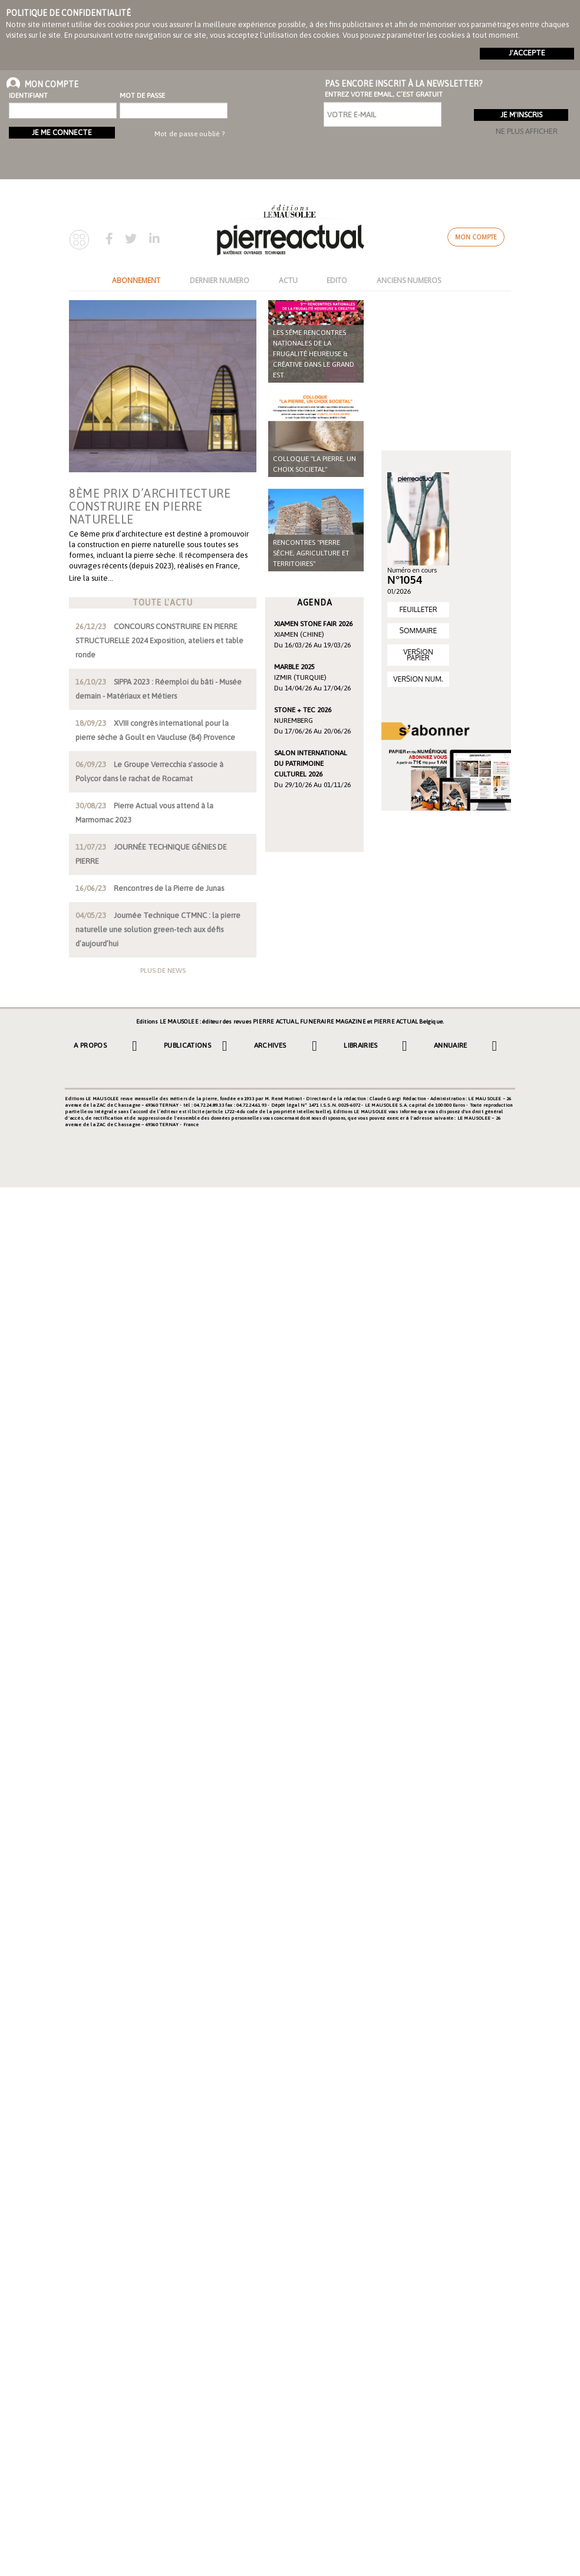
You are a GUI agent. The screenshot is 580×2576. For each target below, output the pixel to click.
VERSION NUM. (418, 679)
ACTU (288, 280)
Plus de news (163, 970)
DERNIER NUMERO (219, 280)
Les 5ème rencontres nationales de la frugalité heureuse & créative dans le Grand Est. (313, 353)
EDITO (337, 280)
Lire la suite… (91, 578)
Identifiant (28, 95)
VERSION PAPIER (418, 654)
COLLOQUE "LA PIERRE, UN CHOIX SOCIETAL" (314, 464)
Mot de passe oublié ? (189, 134)
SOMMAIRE (418, 630)
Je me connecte (62, 132)
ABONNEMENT (136, 280)
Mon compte (476, 237)
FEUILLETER (418, 609)
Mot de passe (142, 95)
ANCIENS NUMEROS (409, 280)
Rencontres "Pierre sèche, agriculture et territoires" (311, 553)
